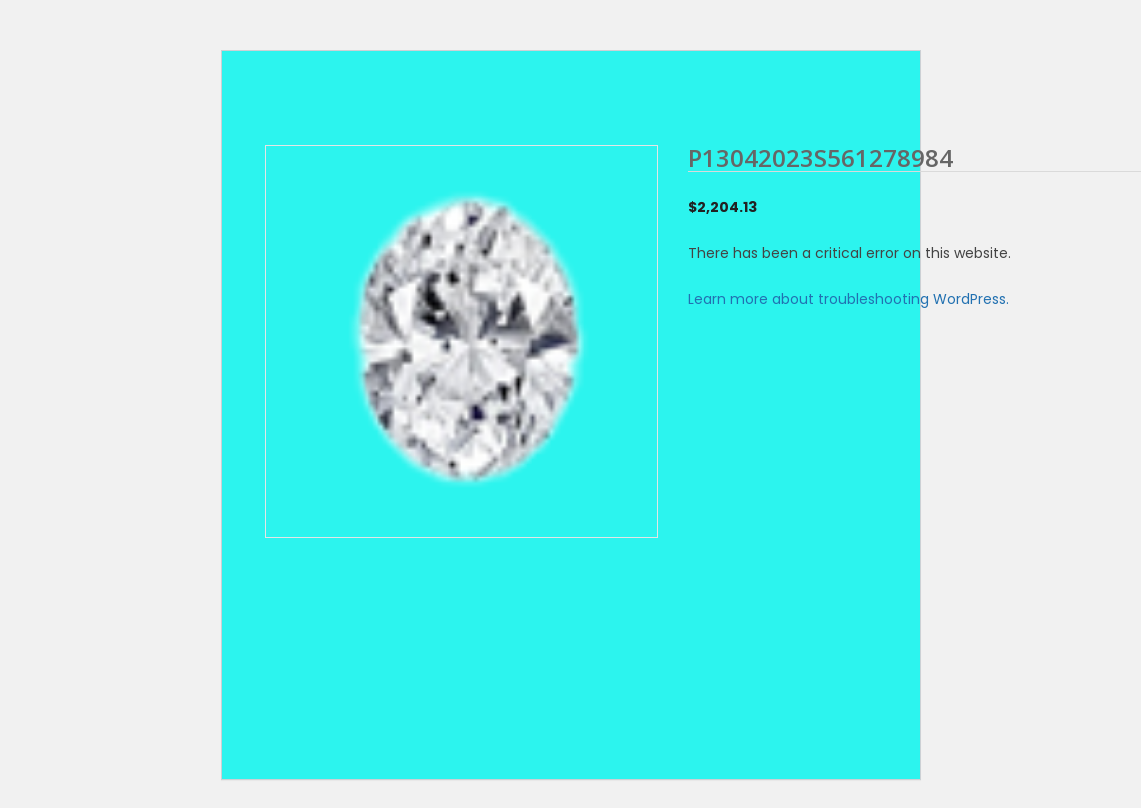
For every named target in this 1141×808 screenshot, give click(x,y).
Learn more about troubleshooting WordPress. (848, 299)
